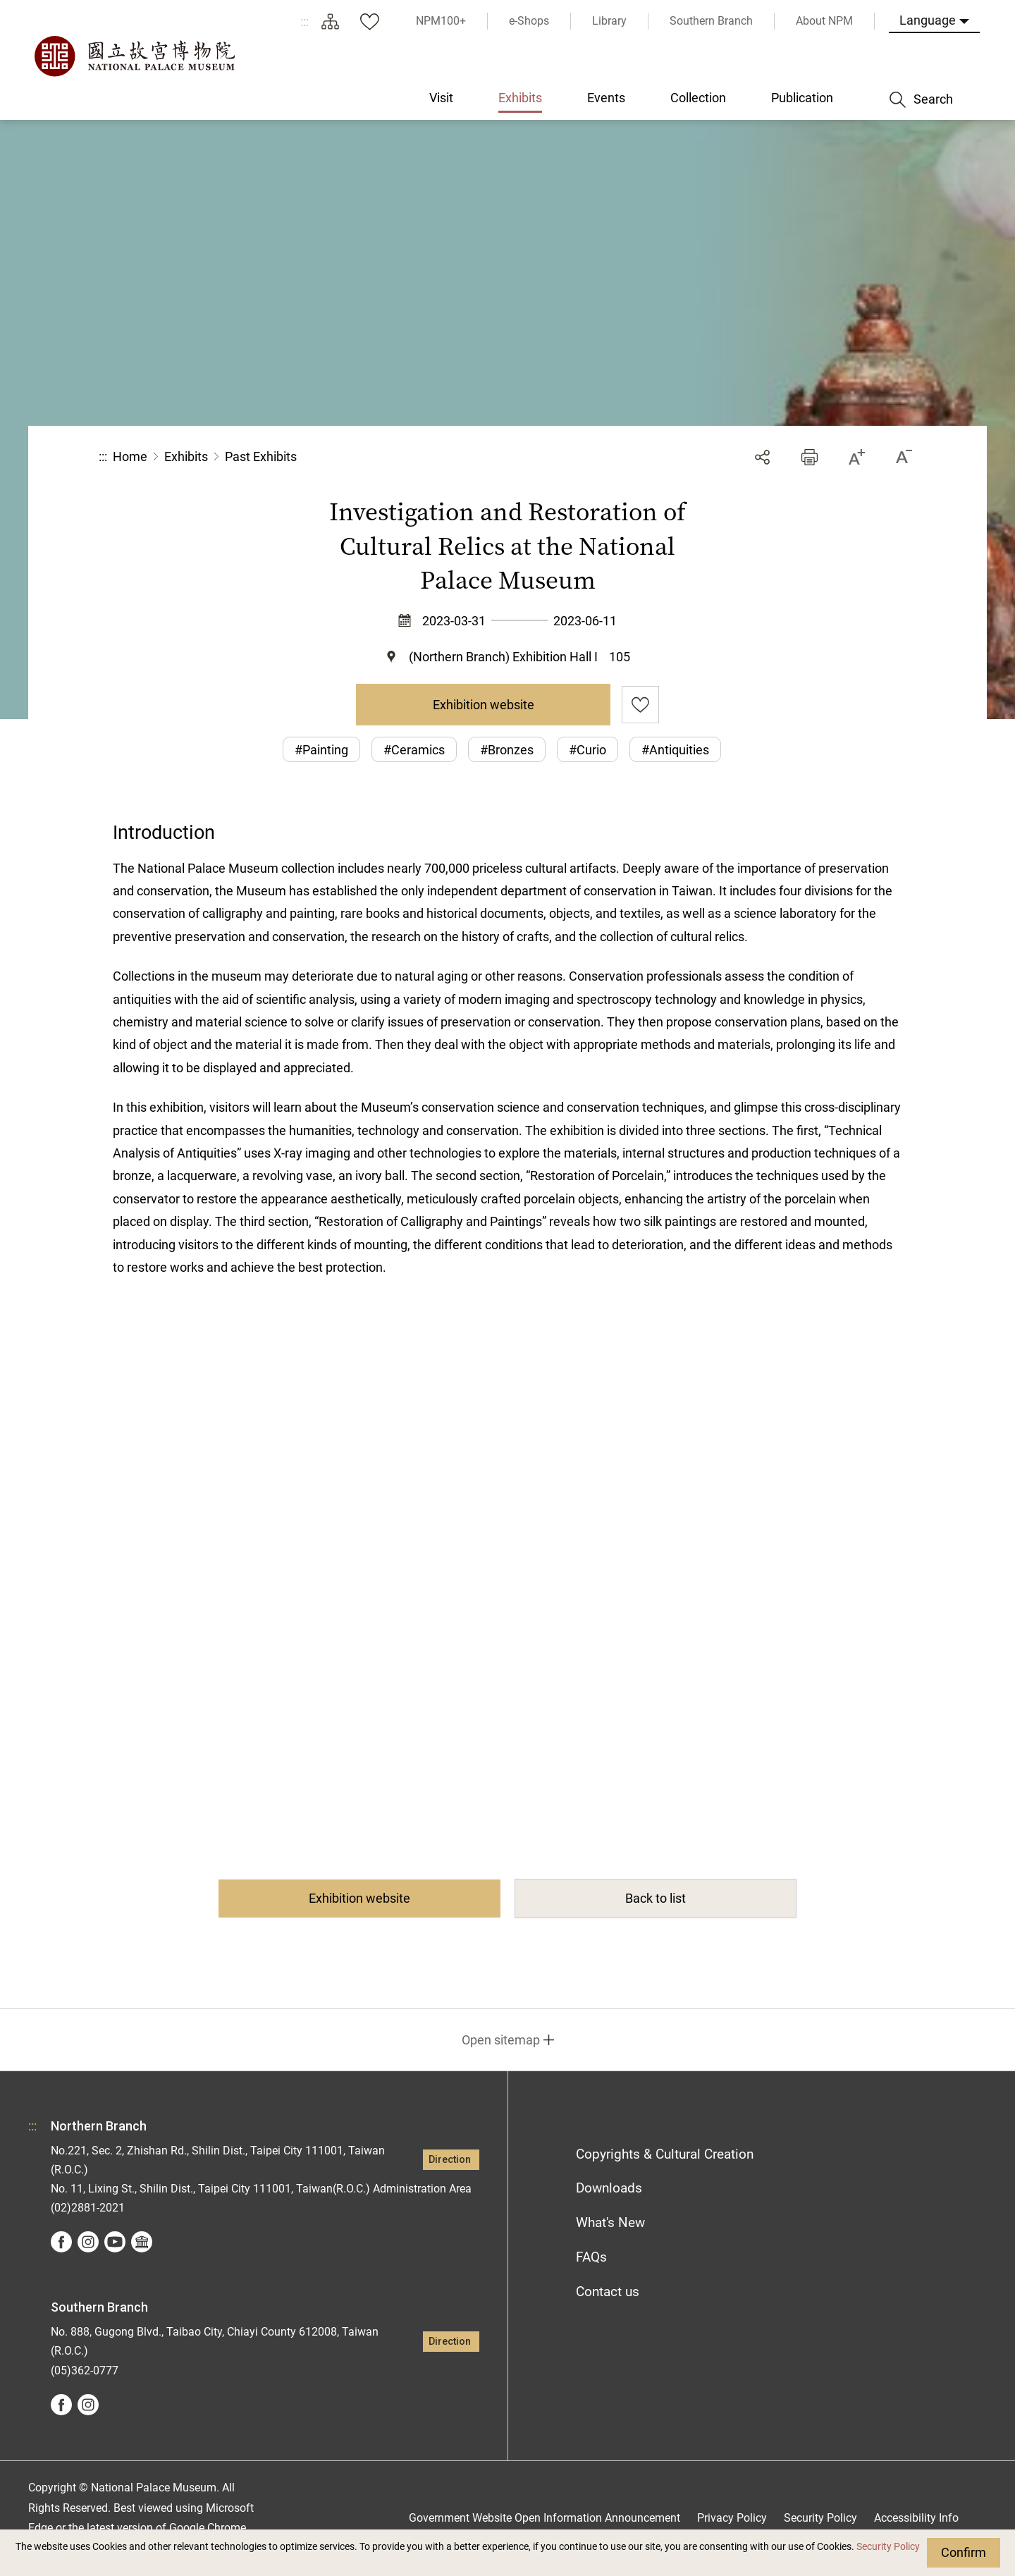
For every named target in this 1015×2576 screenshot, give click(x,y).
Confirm (963, 2552)
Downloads (609, 2188)
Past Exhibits (261, 456)
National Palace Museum (134, 56)
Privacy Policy (732, 2518)
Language (927, 20)
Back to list (655, 1898)
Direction (450, 2160)
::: (304, 21)
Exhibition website (483, 704)
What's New (610, 2222)
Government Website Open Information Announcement (544, 2518)
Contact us (607, 2291)
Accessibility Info (916, 2518)
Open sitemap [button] (501, 2039)
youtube (114, 2241)
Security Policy (888, 2547)
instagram (88, 2241)
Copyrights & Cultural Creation (664, 2154)
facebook (61, 2241)
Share (762, 457)
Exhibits (186, 456)
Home (130, 456)
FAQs (591, 2257)
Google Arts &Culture (141, 2241)
